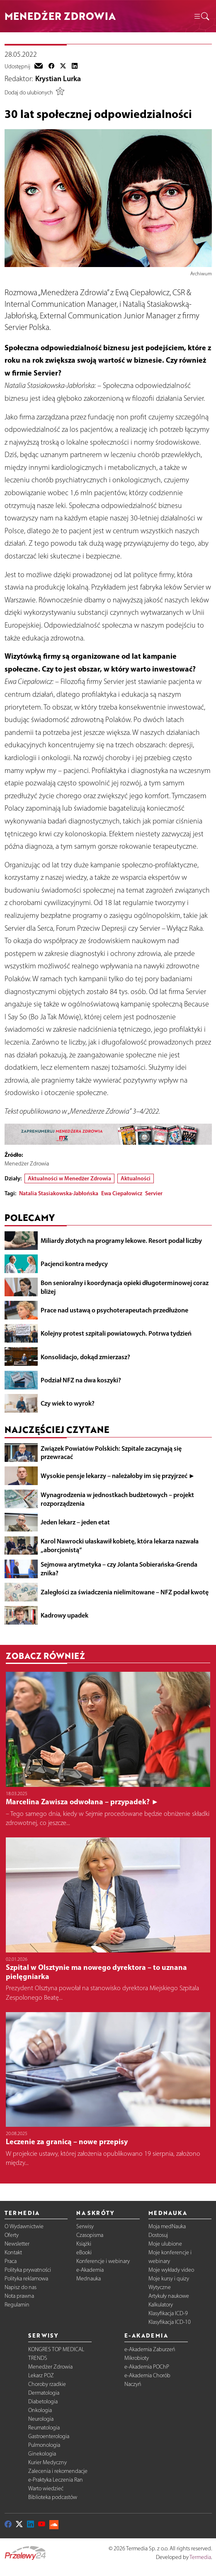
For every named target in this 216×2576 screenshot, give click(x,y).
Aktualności (135, 1178)
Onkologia (40, 2410)
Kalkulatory (160, 2304)
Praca (11, 2261)
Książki (83, 2243)
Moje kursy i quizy (168, 2278)
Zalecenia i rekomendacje (57, 2471)
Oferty (12, 2235)
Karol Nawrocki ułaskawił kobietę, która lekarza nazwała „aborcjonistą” (120, 1545)
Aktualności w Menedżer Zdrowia (69, 1178)
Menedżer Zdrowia (50, 2366)
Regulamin (17, 2304)
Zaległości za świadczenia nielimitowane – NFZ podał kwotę (125, 1592)
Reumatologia (44, 2427)
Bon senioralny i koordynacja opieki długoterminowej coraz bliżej (125, 1286)
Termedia (200, 2557)
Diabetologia (43, 2401)
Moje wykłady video (171, 2269)
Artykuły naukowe (168, 2295)
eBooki (84, 2252)
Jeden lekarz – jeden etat (75, 1522)
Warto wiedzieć (45, 2488)
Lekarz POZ (41, 2375)
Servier (154, 1193)
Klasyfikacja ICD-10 (169, 2322)
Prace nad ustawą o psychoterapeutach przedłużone (114, 1310)
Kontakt (13, 2252)
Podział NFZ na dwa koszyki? (81, 1380)
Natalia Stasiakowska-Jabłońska (58, 1193)
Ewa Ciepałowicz (121, 1193)
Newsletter (17, 2243)
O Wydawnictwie (24, 2226)
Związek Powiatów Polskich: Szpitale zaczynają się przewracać (111, 1452)
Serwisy (85, 2226)
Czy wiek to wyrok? (68, 1403)
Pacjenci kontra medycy (74, 1263)
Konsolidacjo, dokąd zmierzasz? (85, 1357)
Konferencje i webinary (103, 2261)
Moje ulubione (165, 2243)
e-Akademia (90, 2269)
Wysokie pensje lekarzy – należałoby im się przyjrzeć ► (118, 1475)
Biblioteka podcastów (52, 2497)
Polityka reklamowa (26, 2278)
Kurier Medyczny (47, 2462)
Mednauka (88, 2278)
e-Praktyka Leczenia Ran (55, 2479)
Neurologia (40, 2418)
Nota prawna (19, 2295)
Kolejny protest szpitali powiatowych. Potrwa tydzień (116, 1333)
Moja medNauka (167, 2226)
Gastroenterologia (48, 2436)
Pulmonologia (44, 2444)
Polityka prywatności (28, 2269)
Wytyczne (159, 2287)
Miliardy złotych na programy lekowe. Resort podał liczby (121, 1240)
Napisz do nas (20, 2287)
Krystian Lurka (58, 78)
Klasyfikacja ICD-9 (168, 2313)
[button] (201, 16)
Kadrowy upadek (64, 1615)
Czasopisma (89, 2235)
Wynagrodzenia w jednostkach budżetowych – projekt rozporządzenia (117, 1498)
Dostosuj (158, 2235)
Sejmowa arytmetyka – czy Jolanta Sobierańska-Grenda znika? (119, 1568)
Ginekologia (42, 2453)
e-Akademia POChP (146, 2366)
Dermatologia (43, 2392)
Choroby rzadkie (47, 2384)
